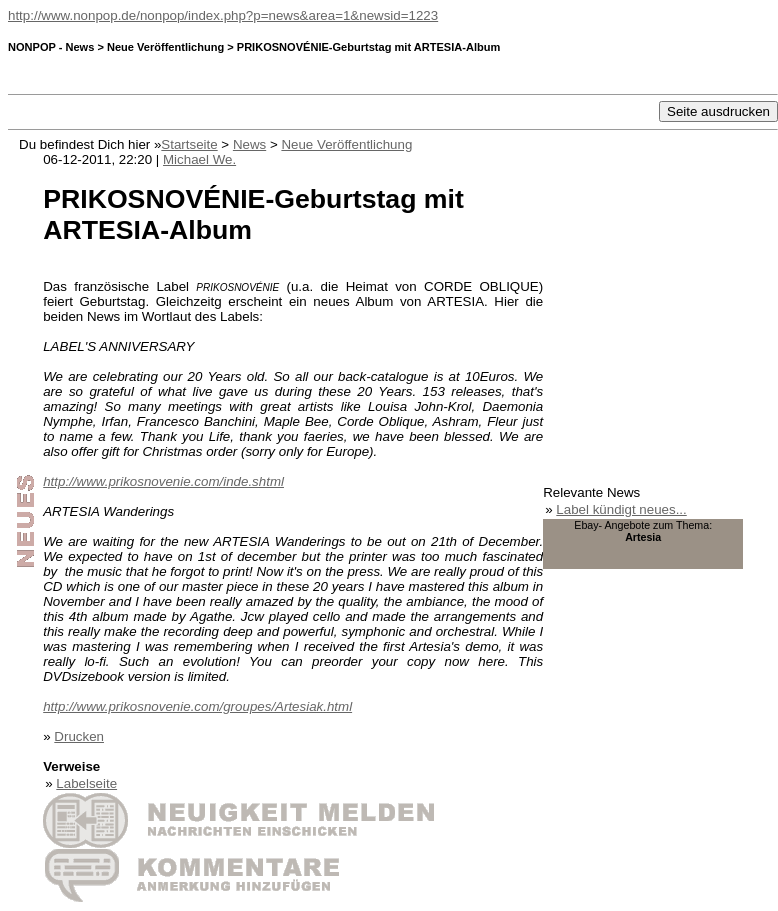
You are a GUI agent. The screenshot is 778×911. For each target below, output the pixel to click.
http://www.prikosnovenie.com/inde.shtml (163, 481)
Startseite (189, 144)
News (249, 144)
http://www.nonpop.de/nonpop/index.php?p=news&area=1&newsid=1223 (223, 15)
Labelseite (86, 783)
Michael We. (199, 159)
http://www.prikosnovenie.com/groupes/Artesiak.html (197, 706)
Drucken (79, 736)
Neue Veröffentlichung (346, 144)
